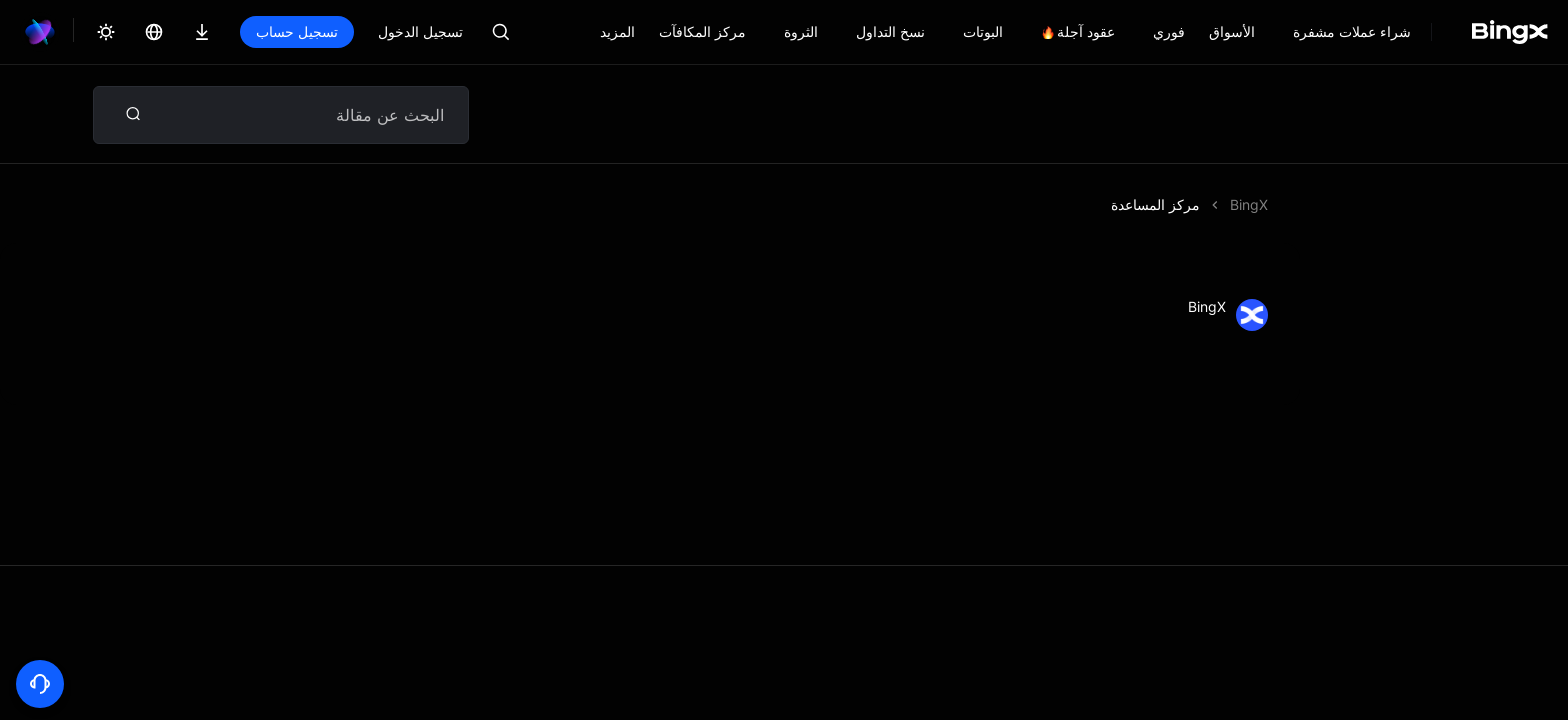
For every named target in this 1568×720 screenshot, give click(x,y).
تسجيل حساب (297, 31)
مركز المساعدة (1155, 204)
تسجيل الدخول (420, 31)
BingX (1249, 204)
